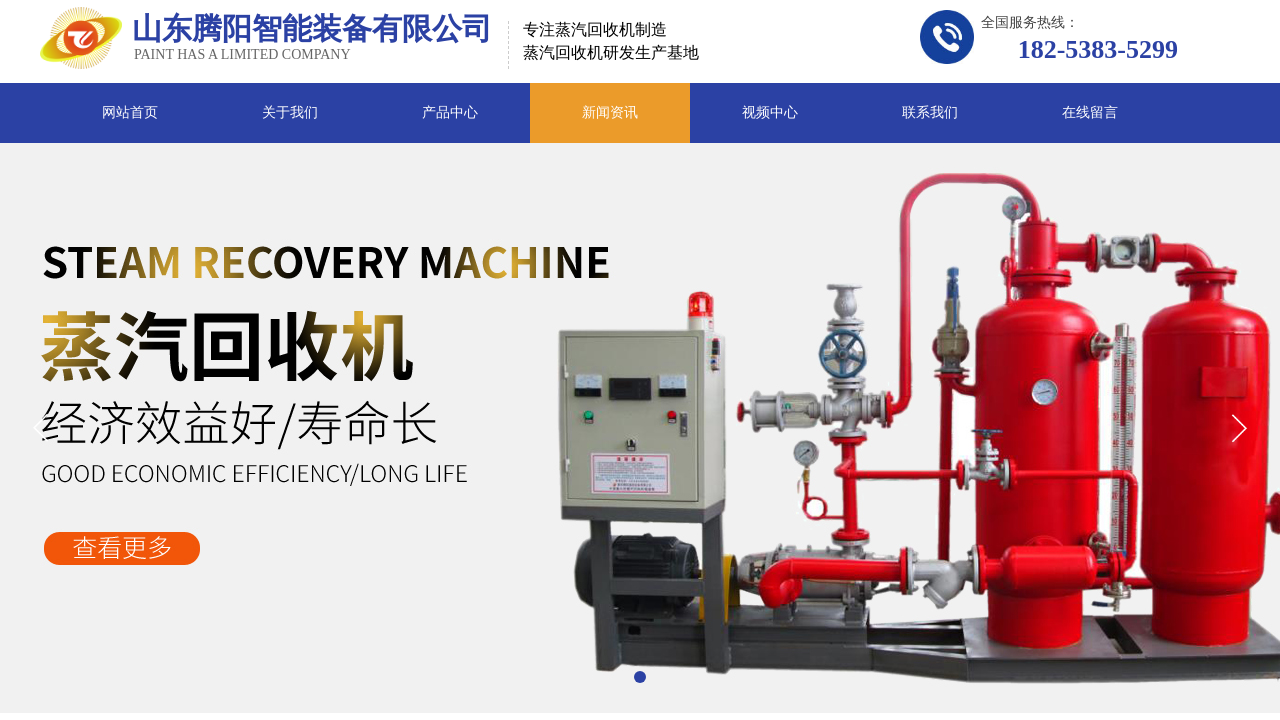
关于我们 (290, 112)
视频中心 (770, 112)
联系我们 (930, 112)
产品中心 (450, 112)
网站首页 (130, 112)
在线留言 (1090, 112)
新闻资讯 (610, 112)
